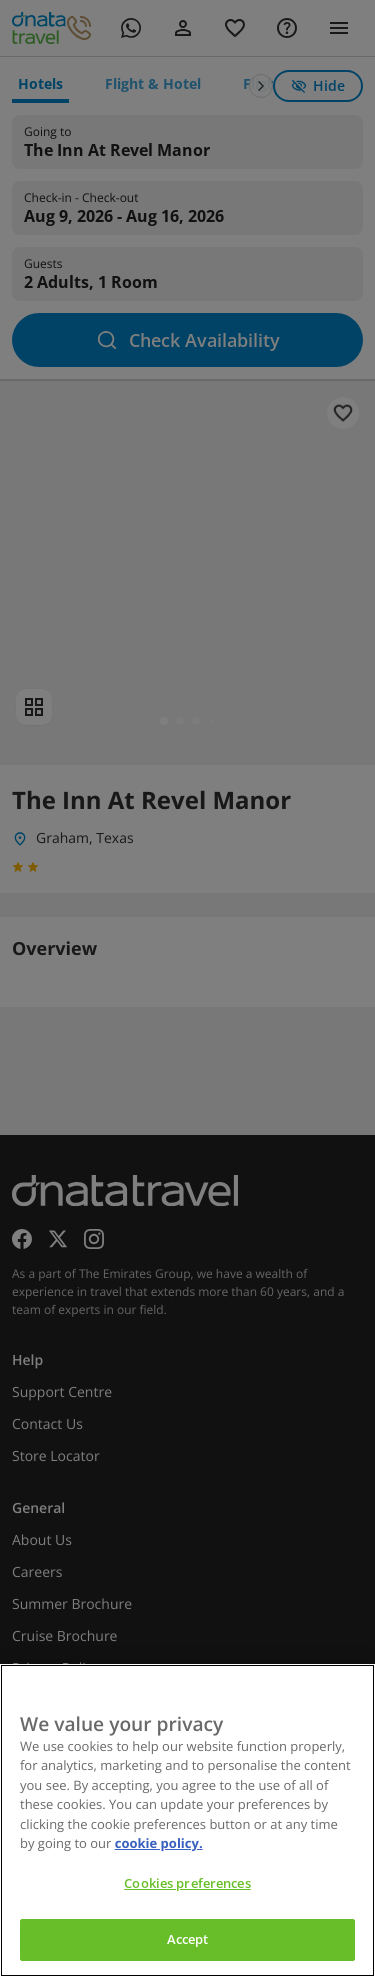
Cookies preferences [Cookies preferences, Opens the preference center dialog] (187, 1883)
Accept (188, 1939)
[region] (187, 1820)
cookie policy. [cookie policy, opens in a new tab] (159, 1843)
